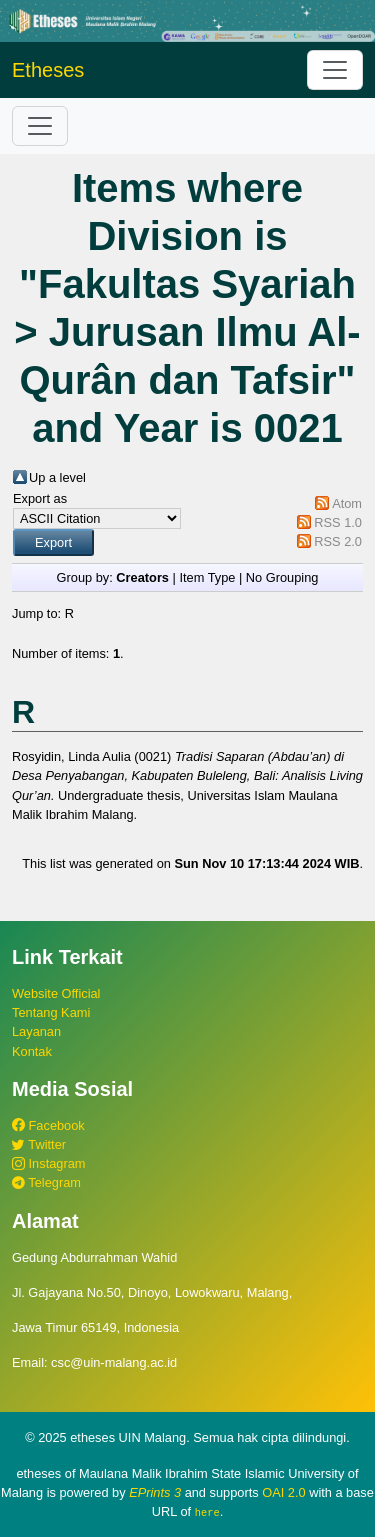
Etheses (48, 70)
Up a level (57, 477)
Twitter (39, 1144)
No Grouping (282, 577)
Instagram (48, 1163)
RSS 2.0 (338, 541)
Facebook (48, 1125)
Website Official (56, 993)
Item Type (207, 577)
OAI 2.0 (283, 1492)
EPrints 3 (155, 1492)
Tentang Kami (51, 1012)
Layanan (36, 1031)
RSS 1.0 (338, 522)
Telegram (46, 1182)
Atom (347, 503)
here (207, 1512)
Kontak (32, 1051)
